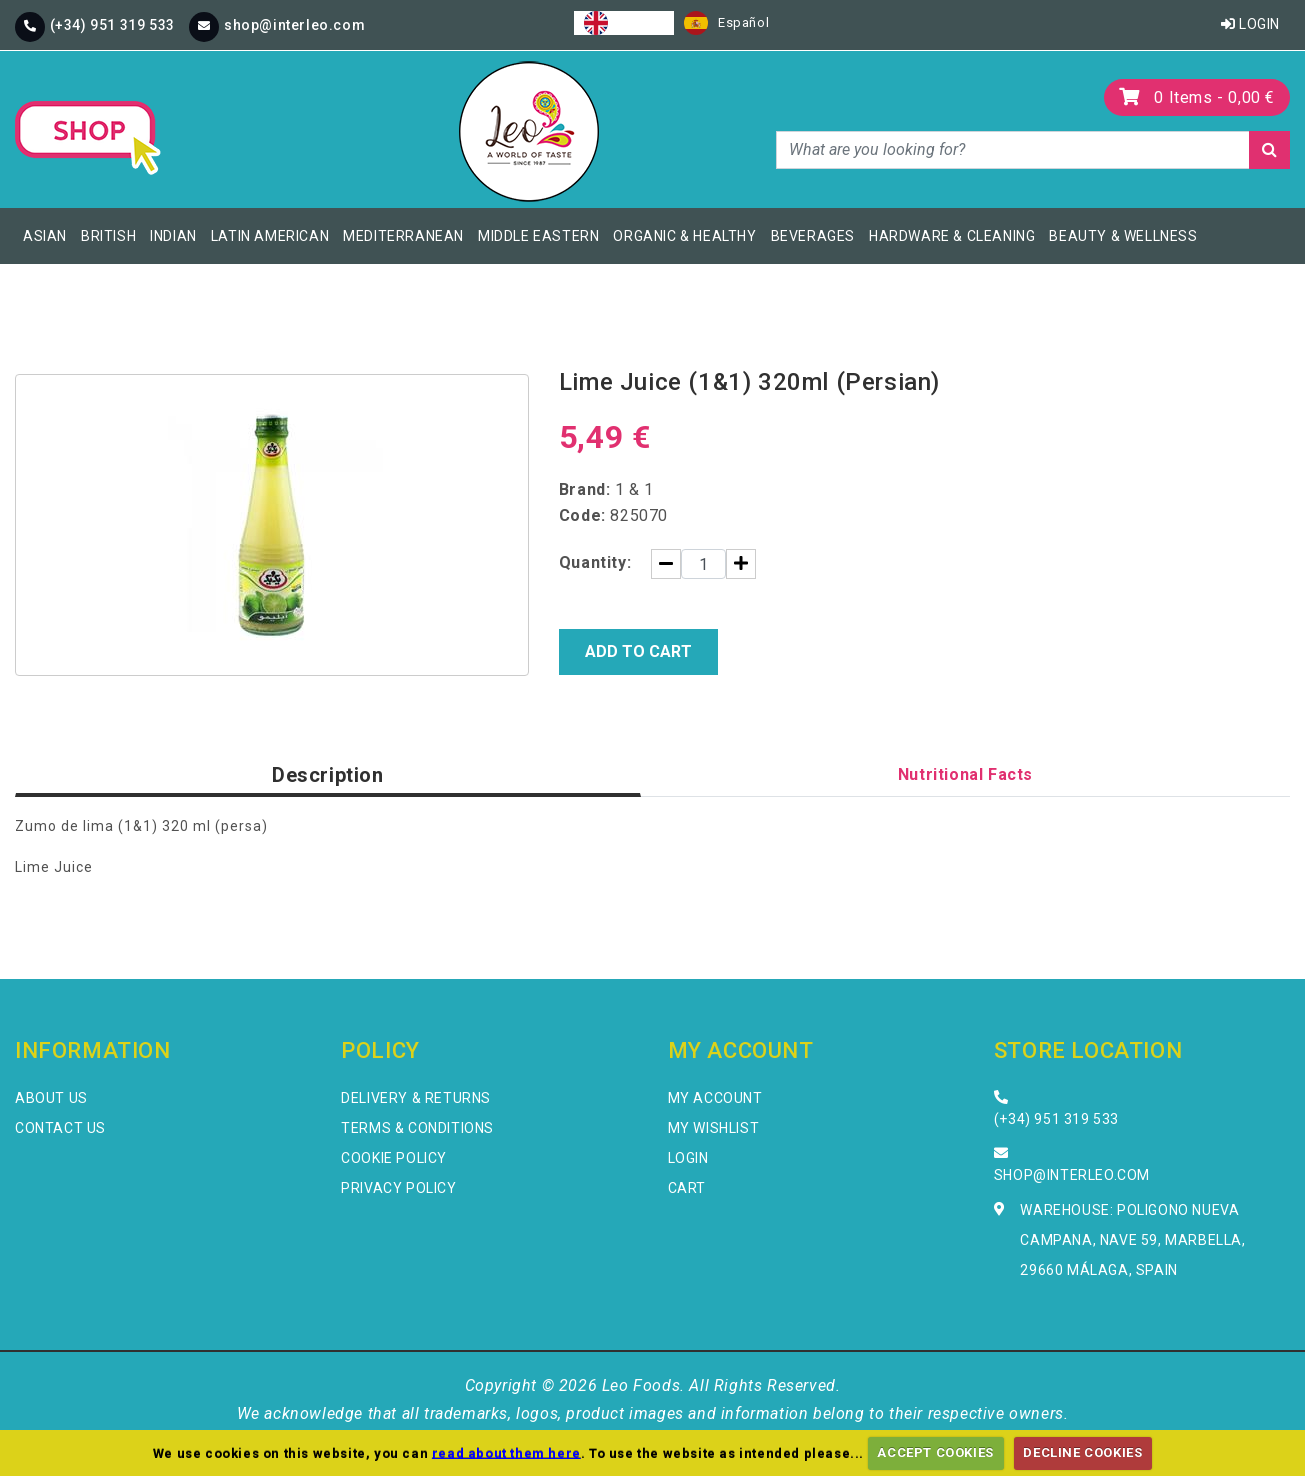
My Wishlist (714, 1128)
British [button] (108, 236)
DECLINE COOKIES (1082, 1452)
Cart (687, 1188)
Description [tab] (328, 775)
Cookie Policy (394, 1158)
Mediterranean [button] (403, 236)
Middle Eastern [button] (538, 236)
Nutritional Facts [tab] (965, 774)
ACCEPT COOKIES (935, 1452)
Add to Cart (638, 651)
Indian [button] (173, 236)
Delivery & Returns (416, 1098)
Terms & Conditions (417, 1128)
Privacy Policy (398, 1188)
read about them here (506, 1452)
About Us (51, 1098)
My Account (715, 1098)
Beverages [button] (813, 236)
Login (1250, 24)
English (624, 23)
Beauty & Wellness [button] (1123, 236)
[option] (726, 23)
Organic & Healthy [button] (684, 236)
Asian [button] (45, 236)
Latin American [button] (270, 236)
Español (726, 23)
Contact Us (60, 1128)
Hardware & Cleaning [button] (952, 236)
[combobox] (624, 23)
